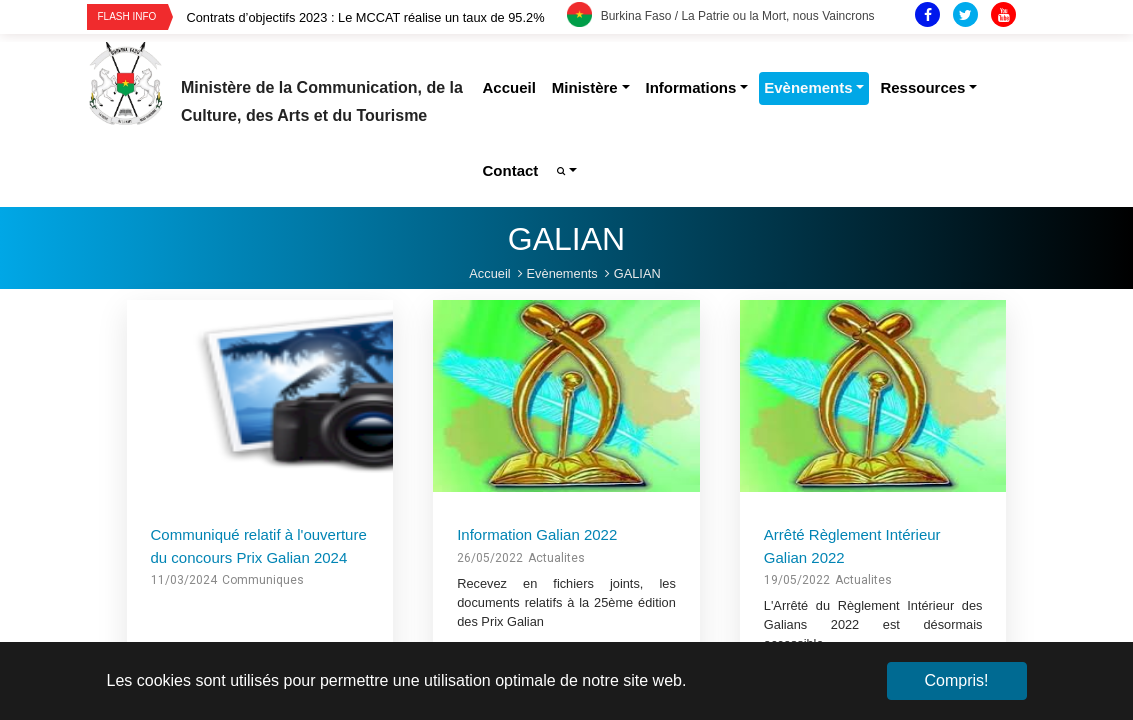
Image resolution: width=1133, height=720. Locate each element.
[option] (377, 17)
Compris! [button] (956, 680)
